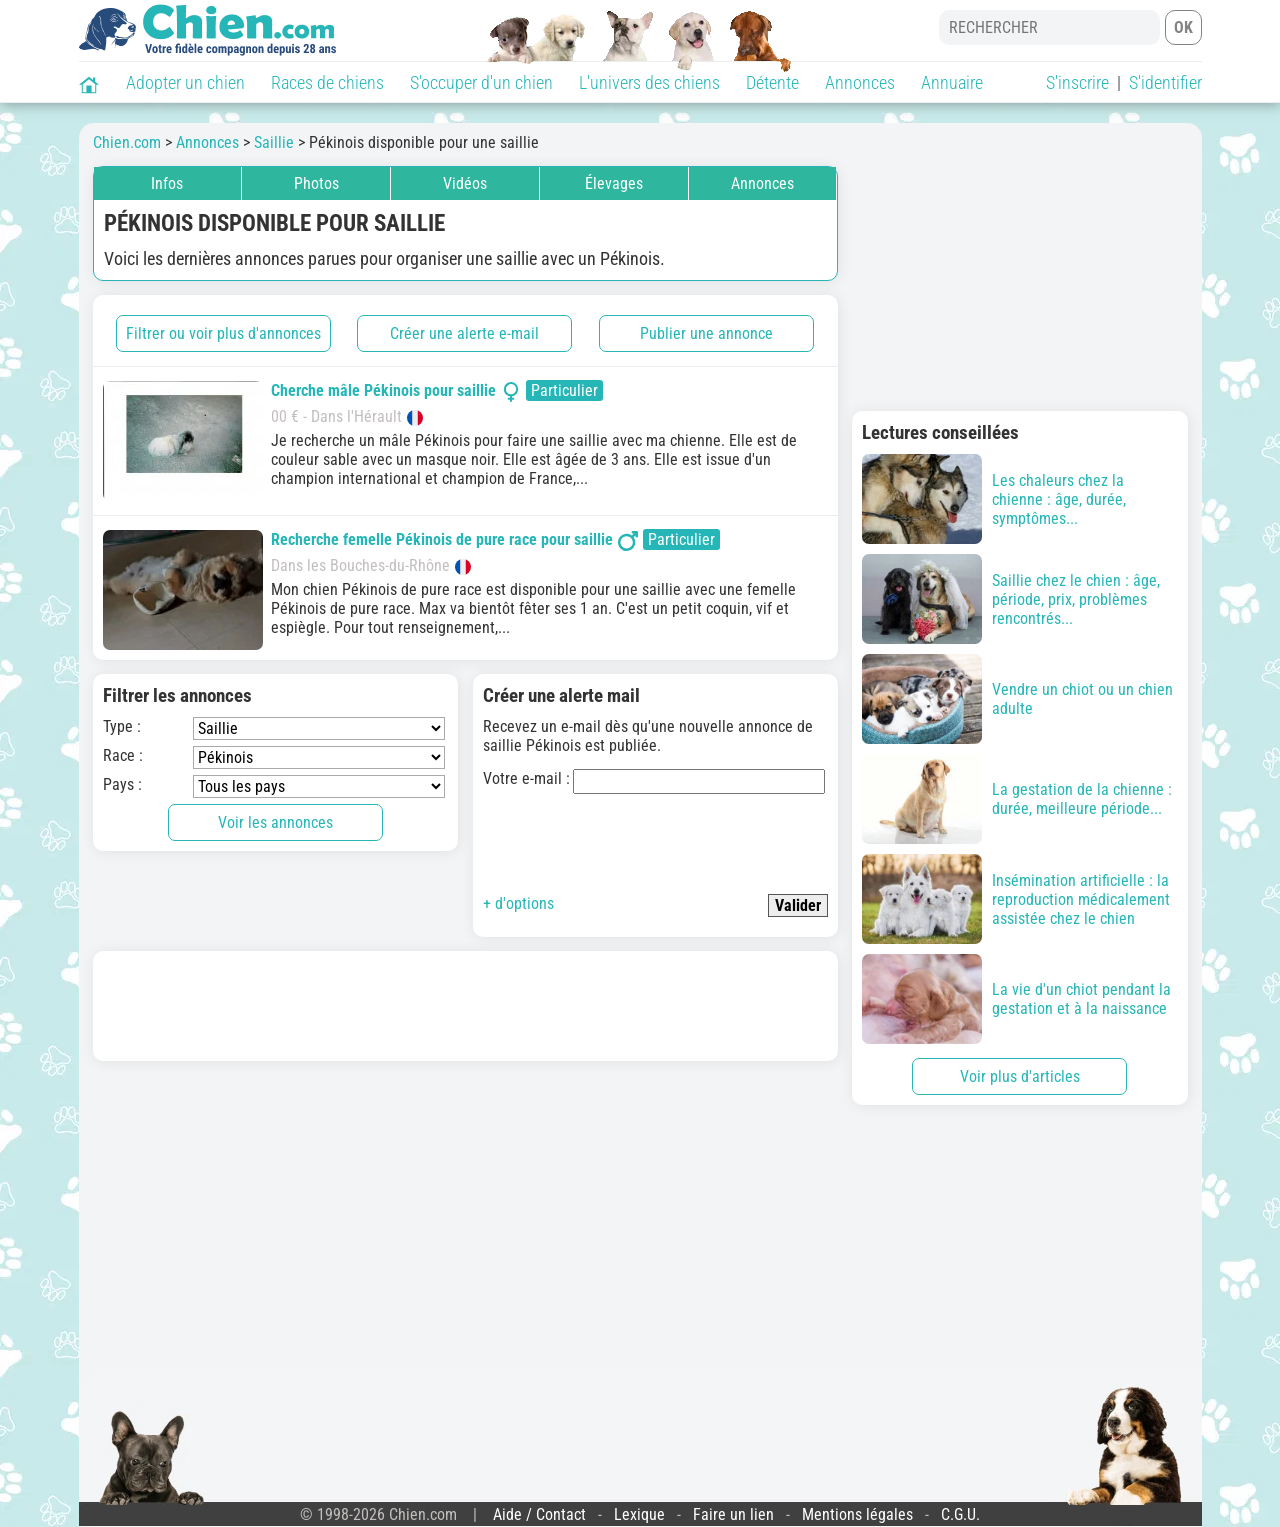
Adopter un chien (185, 82)
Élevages (614, 183)
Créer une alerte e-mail (464, 333)
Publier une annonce (706, 333)
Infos (167, 183)
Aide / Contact (539, 1514)
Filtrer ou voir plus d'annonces (223, 333)
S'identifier (1165, 82)
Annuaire (952, 82)
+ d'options (518, 903)
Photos (316, 183)
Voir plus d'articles (1020, 1076)
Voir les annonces (275, 822)
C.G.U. (960, 1514)
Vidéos (465, 183)
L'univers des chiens (649, 82)
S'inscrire (1077, 82)
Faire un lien (733, 1514)
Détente (772, 82)
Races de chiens (327, 82)
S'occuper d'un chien (481, 82)
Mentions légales (857, 1514)
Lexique (639, 1514)
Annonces (860, 82)
